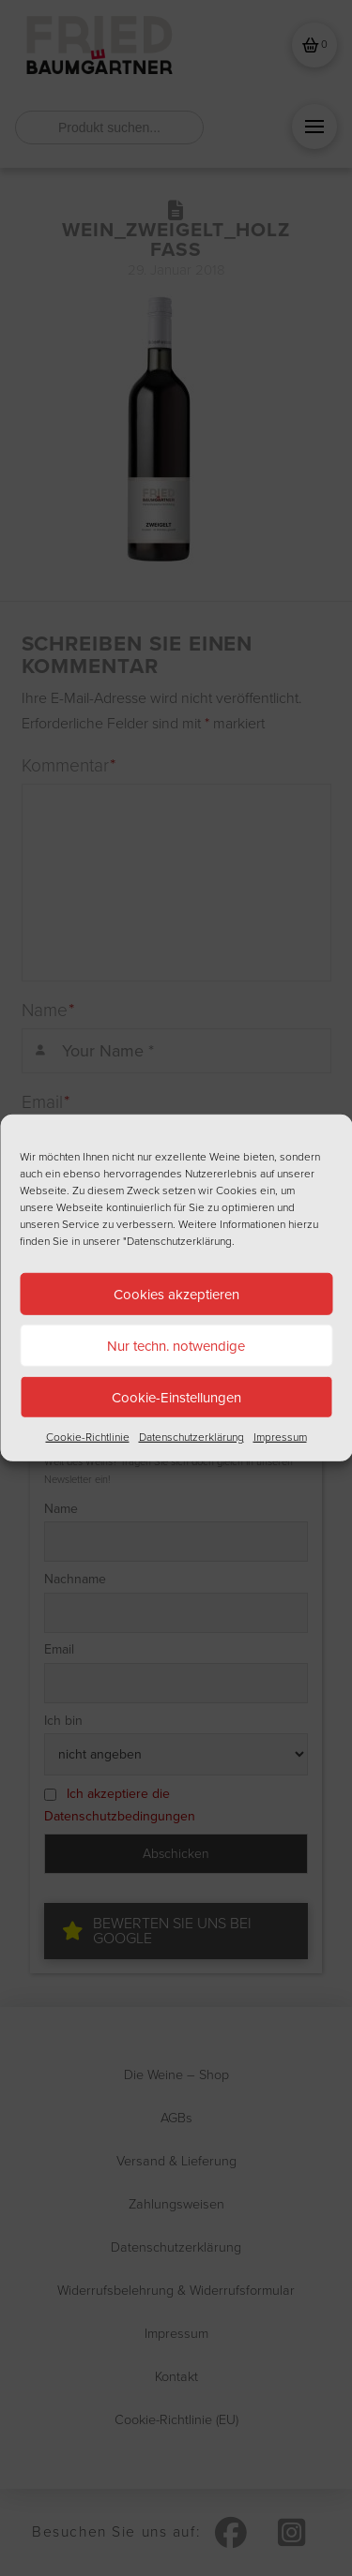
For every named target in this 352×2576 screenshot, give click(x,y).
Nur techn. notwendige (176, 1345)
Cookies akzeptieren (176, 1293)
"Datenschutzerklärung (177, 1241)
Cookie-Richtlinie (88, 1437)
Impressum (280, 1437)
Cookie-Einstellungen (176, 1396)
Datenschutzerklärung (191, 1437)
